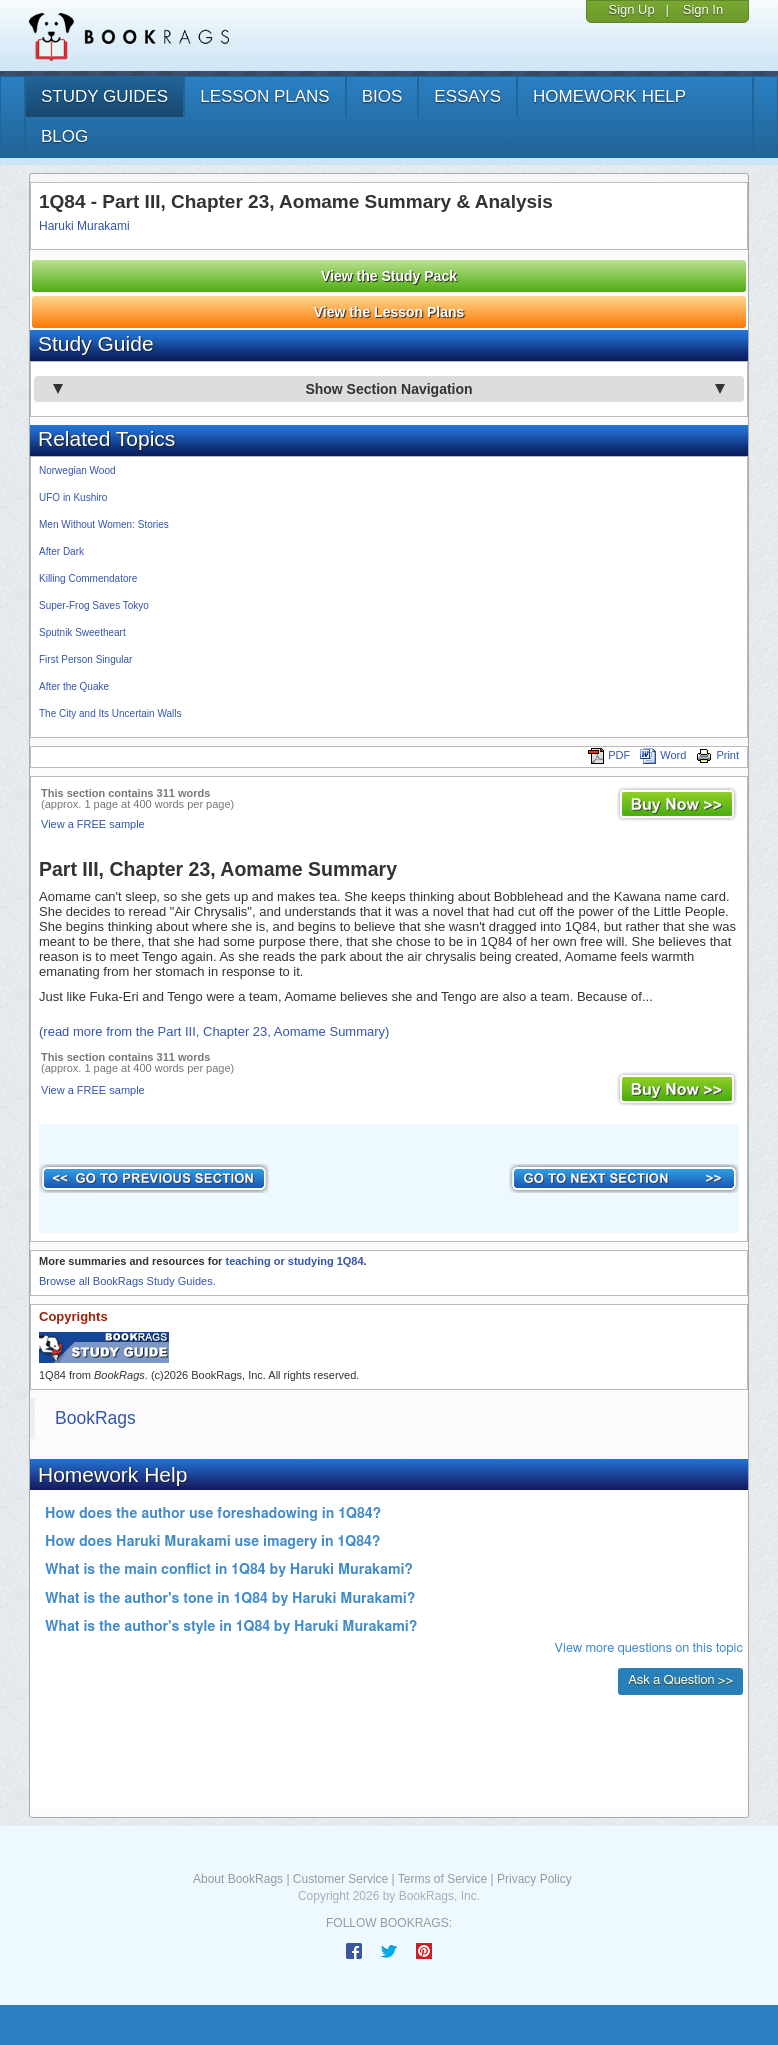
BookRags (95, 1418)
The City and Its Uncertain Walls (110, 713)
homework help (609, 96)
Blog (64, 136)
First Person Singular (85, 659)
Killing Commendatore (88, 578)
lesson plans (264, 96)
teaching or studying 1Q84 (294, 1261)
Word (663, 755)
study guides (104, 96)
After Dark (61, 551)
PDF (609, 755)
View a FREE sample (93, 824)
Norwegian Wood (77, 470)
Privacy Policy (534, 1879)
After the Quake (74, 686)
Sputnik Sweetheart (82, 632)
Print (717, 755)
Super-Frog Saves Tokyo (94, 605)
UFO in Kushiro (73, 497)
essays (467, 96)
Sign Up (631, 9)
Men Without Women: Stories (104, 524)
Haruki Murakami (84, 226)
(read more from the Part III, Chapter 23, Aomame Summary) (214, 1031)
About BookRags (238, 1879)
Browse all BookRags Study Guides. (127, 1281)
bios (382, 96)
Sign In (703, 9)
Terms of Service (442, 1879)
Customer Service (340, 1879)
